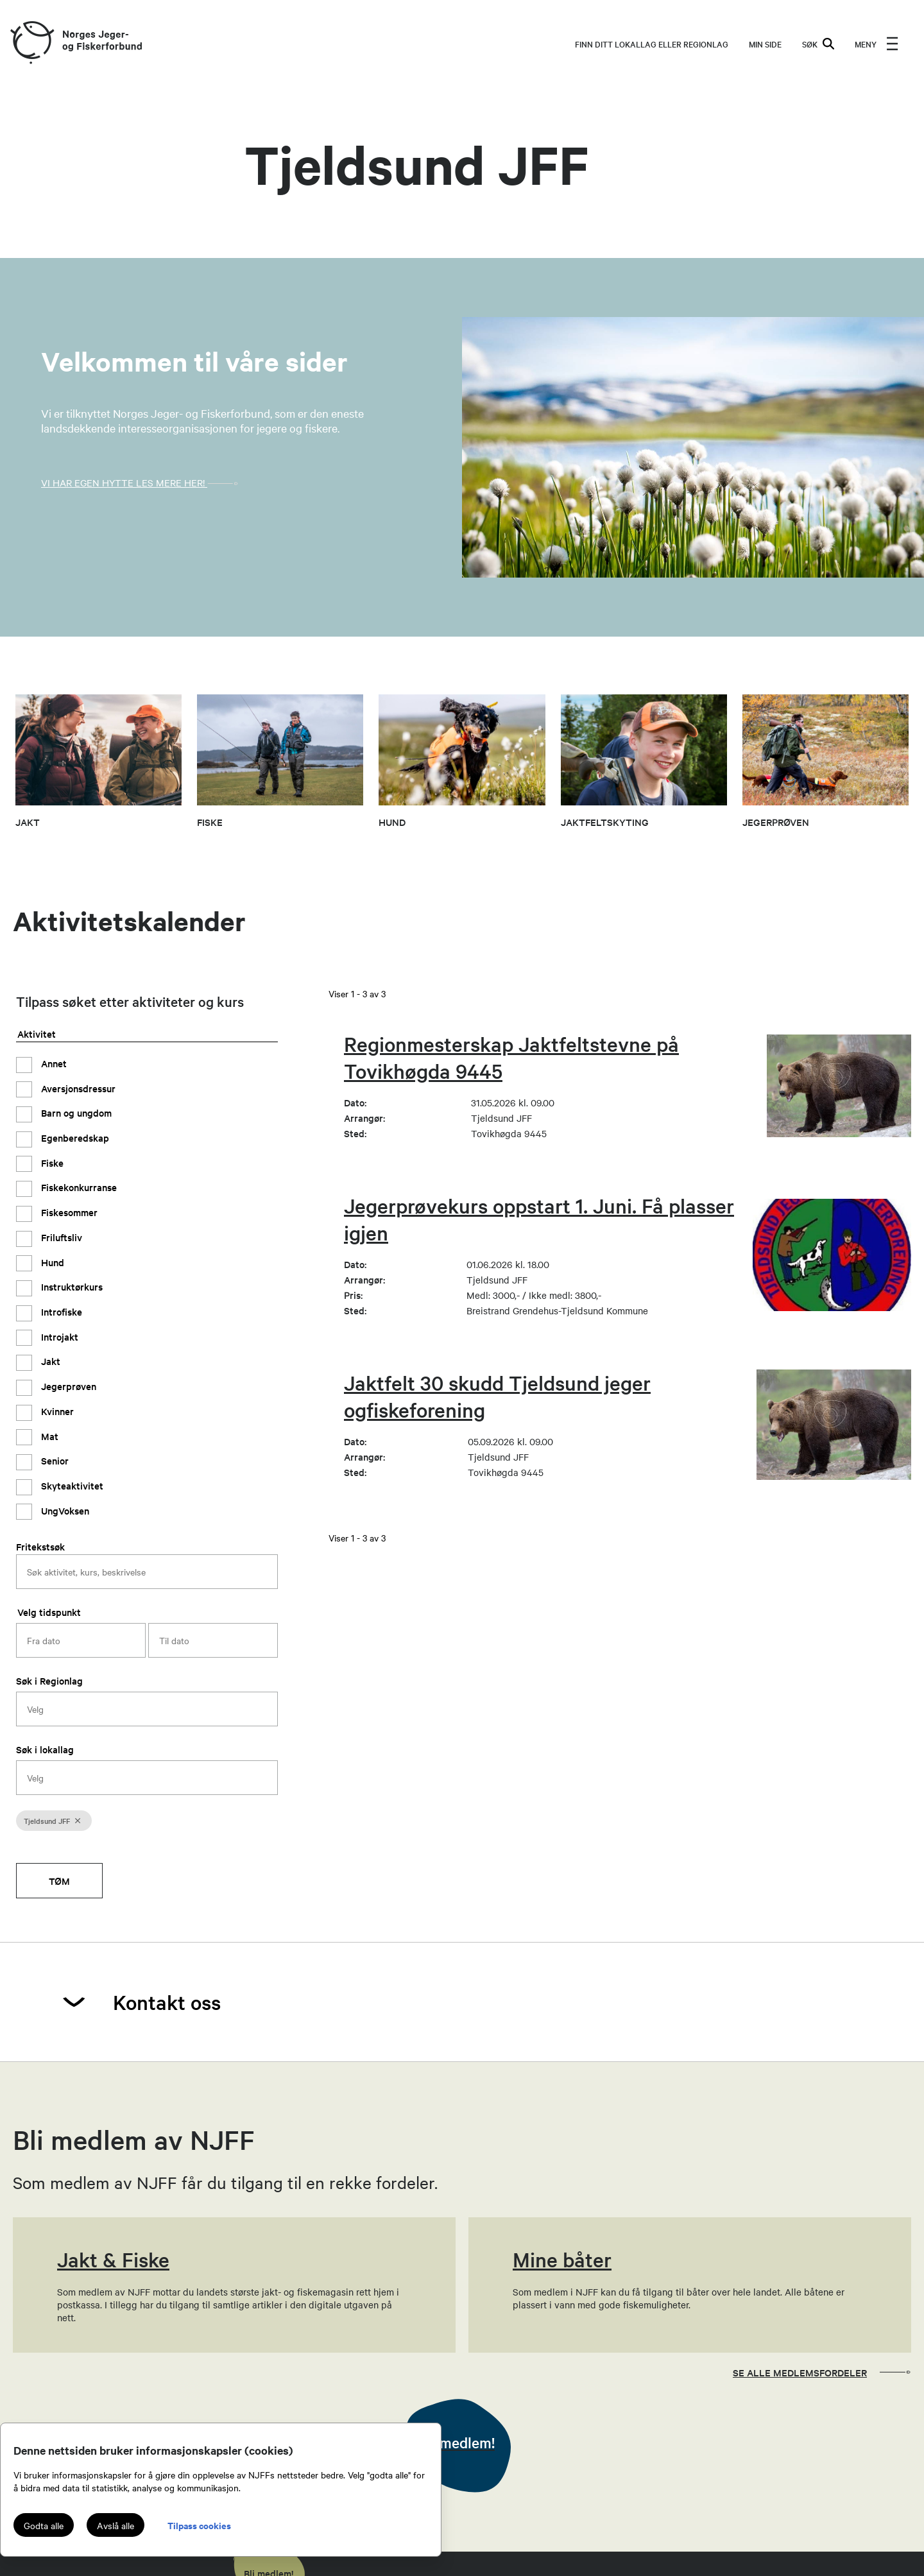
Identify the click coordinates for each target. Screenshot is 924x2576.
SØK (818, 43)
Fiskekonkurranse (77, 1187)
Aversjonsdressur (77, 1088)
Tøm (59, 1880)
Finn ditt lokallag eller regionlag (651, 43)
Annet (52, 1063)
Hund (51, 1262)
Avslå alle (115, 2525)
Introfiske (60, 1311)
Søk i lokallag (45, 1749)
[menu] (876, 43)
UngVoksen (63, 1510)
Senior (53, 1460)
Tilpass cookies (199, 2525)
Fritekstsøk (40, 1546)
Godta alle (44, 2525)
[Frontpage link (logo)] (31, 43)
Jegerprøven (67, 1386)
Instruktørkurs (70, 1286)
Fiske (51, 1162)
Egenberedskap (73, 1137)
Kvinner (56, 1411)
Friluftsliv (60, 1237)
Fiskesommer (68, 1212)
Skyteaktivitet (70, 1485)
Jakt (49, 1361)
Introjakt (58, 1336)
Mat (48, 1436)
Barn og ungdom (75, 1112)
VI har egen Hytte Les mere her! (143, 482)
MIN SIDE (765, 43)
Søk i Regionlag (49, 1680)
